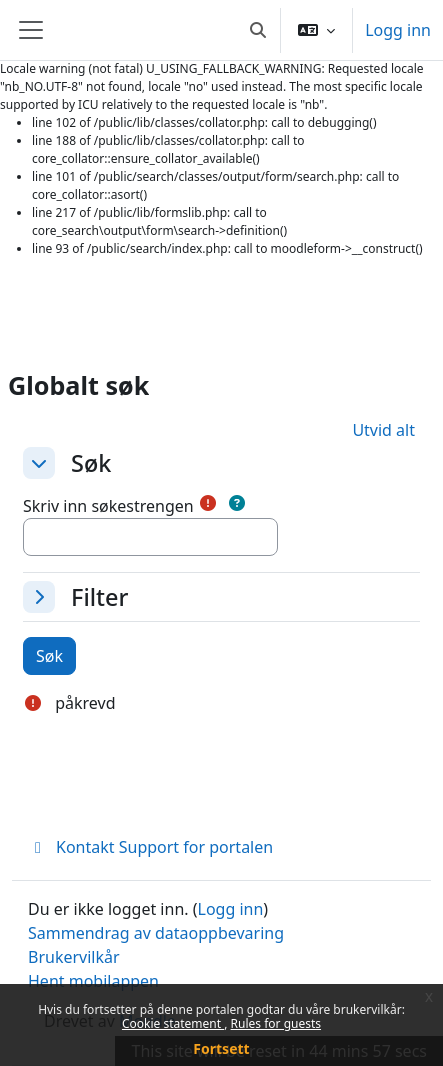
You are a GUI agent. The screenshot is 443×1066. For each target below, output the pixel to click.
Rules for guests (276, 1023)
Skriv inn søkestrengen (108, 506)
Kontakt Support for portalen (150, 847)
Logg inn (398, 30)
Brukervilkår (74, 957)
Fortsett (221, 1048)
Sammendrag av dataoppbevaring (156, 933)
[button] (258, 30)
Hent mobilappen (93, 981)
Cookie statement (173, 1023)
